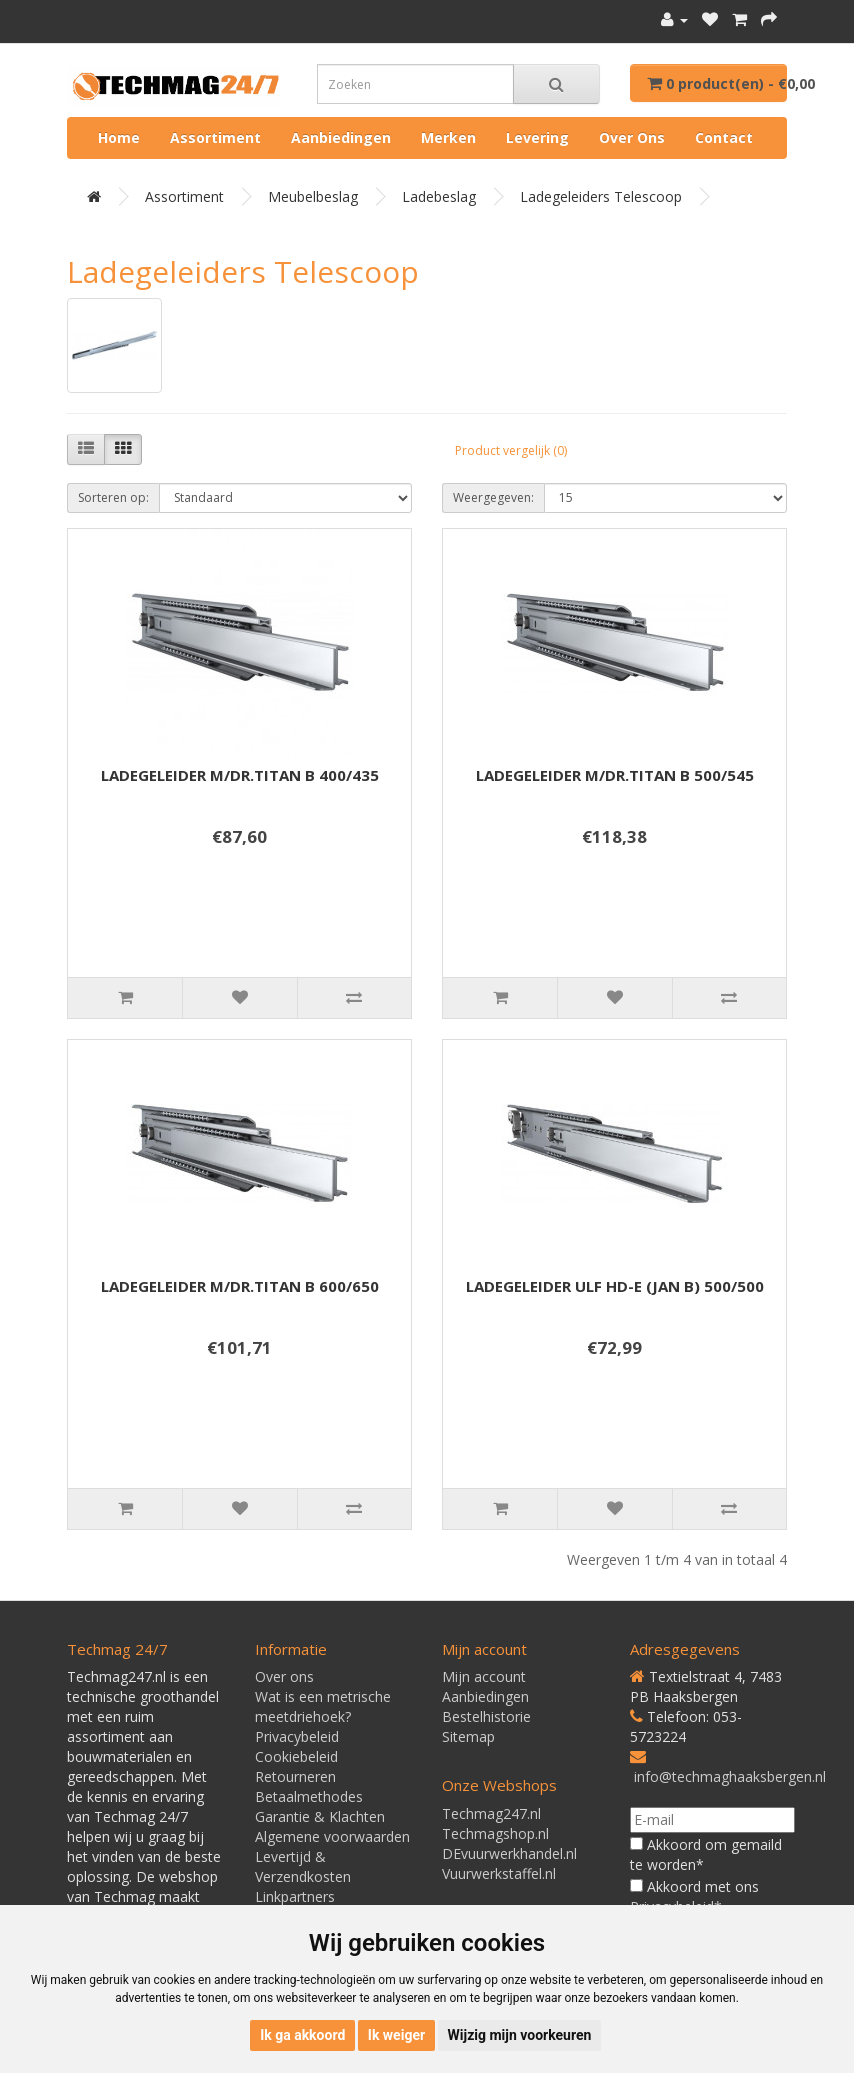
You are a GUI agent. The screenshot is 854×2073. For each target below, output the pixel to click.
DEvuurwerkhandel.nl (509, 1853)
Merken (448, 137)
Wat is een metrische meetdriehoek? (323, 1706)
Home (119, 137)
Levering (537, 137)
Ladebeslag (439, 196)
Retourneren (295, 1776)
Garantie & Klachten (320, 1816)
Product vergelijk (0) (511, 450)
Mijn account (484, 1676)
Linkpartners (295, 1896)
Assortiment (215, 137)
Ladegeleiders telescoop (601, 196)
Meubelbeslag (313, 196)
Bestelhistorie (486, 1716)
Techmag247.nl (491, 1813)
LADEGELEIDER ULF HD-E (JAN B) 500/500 (615, 1286)
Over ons (632, 137)
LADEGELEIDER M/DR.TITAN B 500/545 (615, 775)
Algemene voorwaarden (332, 1836)
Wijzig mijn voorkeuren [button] (520, 2035)
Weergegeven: (493, 497)
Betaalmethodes (309, 1796)
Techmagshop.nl (495, 1833)
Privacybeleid (297, 1736)
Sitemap (468, 1736)
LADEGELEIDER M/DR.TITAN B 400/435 (240, 775)
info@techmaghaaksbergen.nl (730, 1776)
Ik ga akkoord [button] (302, 2035)
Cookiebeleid (296, 1756)
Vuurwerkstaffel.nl (499, 1873)
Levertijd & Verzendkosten (303, 1866)
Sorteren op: (113, 497)
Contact (724, 137)
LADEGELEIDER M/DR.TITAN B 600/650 (240, 1286)
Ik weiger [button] (396, 2035)
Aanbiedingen (341, 137)
